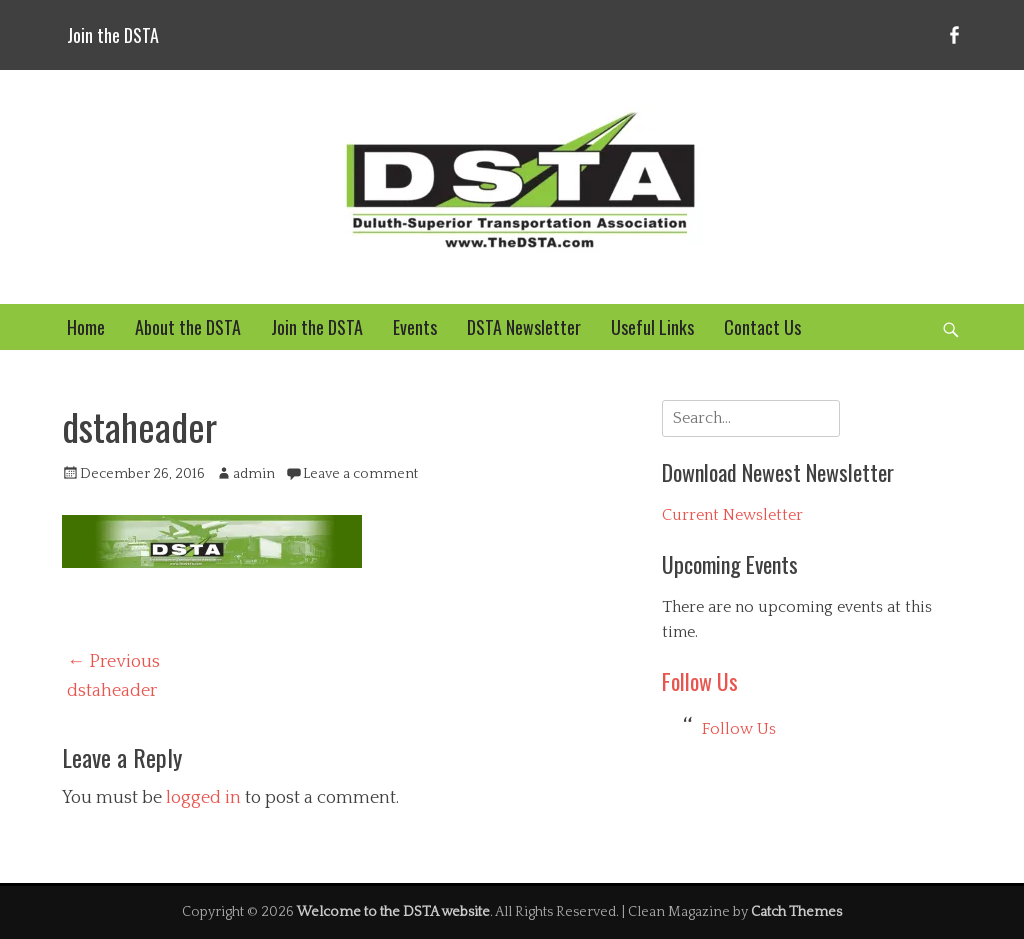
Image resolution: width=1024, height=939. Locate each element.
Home (86, 327)
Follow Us (700, 681)
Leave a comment (360, 474)
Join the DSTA (113, 35)
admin (254, 474)
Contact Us (762, 327)
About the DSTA (188, 327)
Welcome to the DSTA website (393, 912)
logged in (203, 798)
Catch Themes (796, 912)
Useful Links (652, 327)
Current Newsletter (732, 515)
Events (415, 327)
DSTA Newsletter (524, 327)
